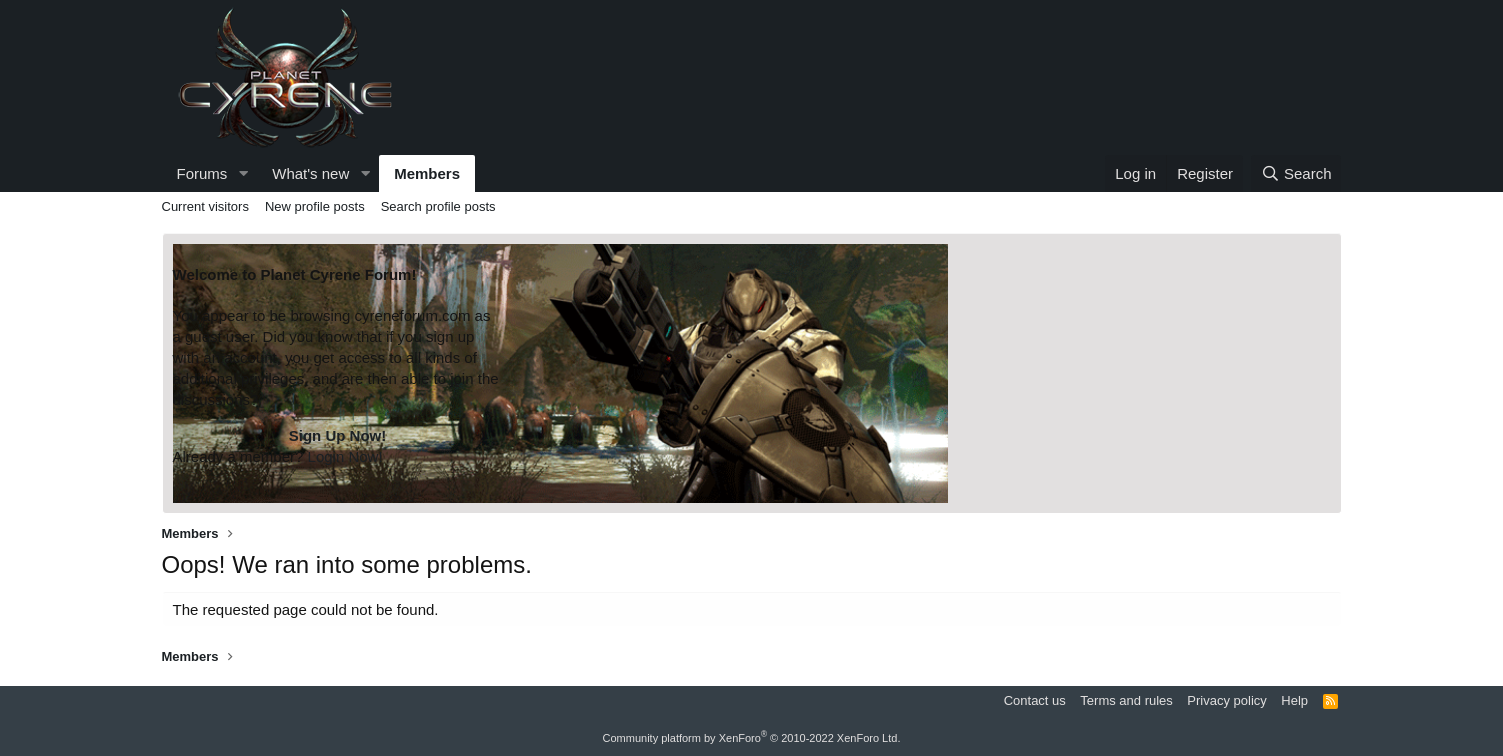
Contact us (1035, 700)
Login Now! (345, 456)
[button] (243, 173)
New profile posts (315, 206)
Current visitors (205, 206)
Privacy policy (1226, 700)
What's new (310, 173)
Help (1294, 700)
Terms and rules (1126, 700)
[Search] (1296, 173)
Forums (202, 173)
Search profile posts (438, 206)
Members (427, 173)
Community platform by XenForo (752, 738)
